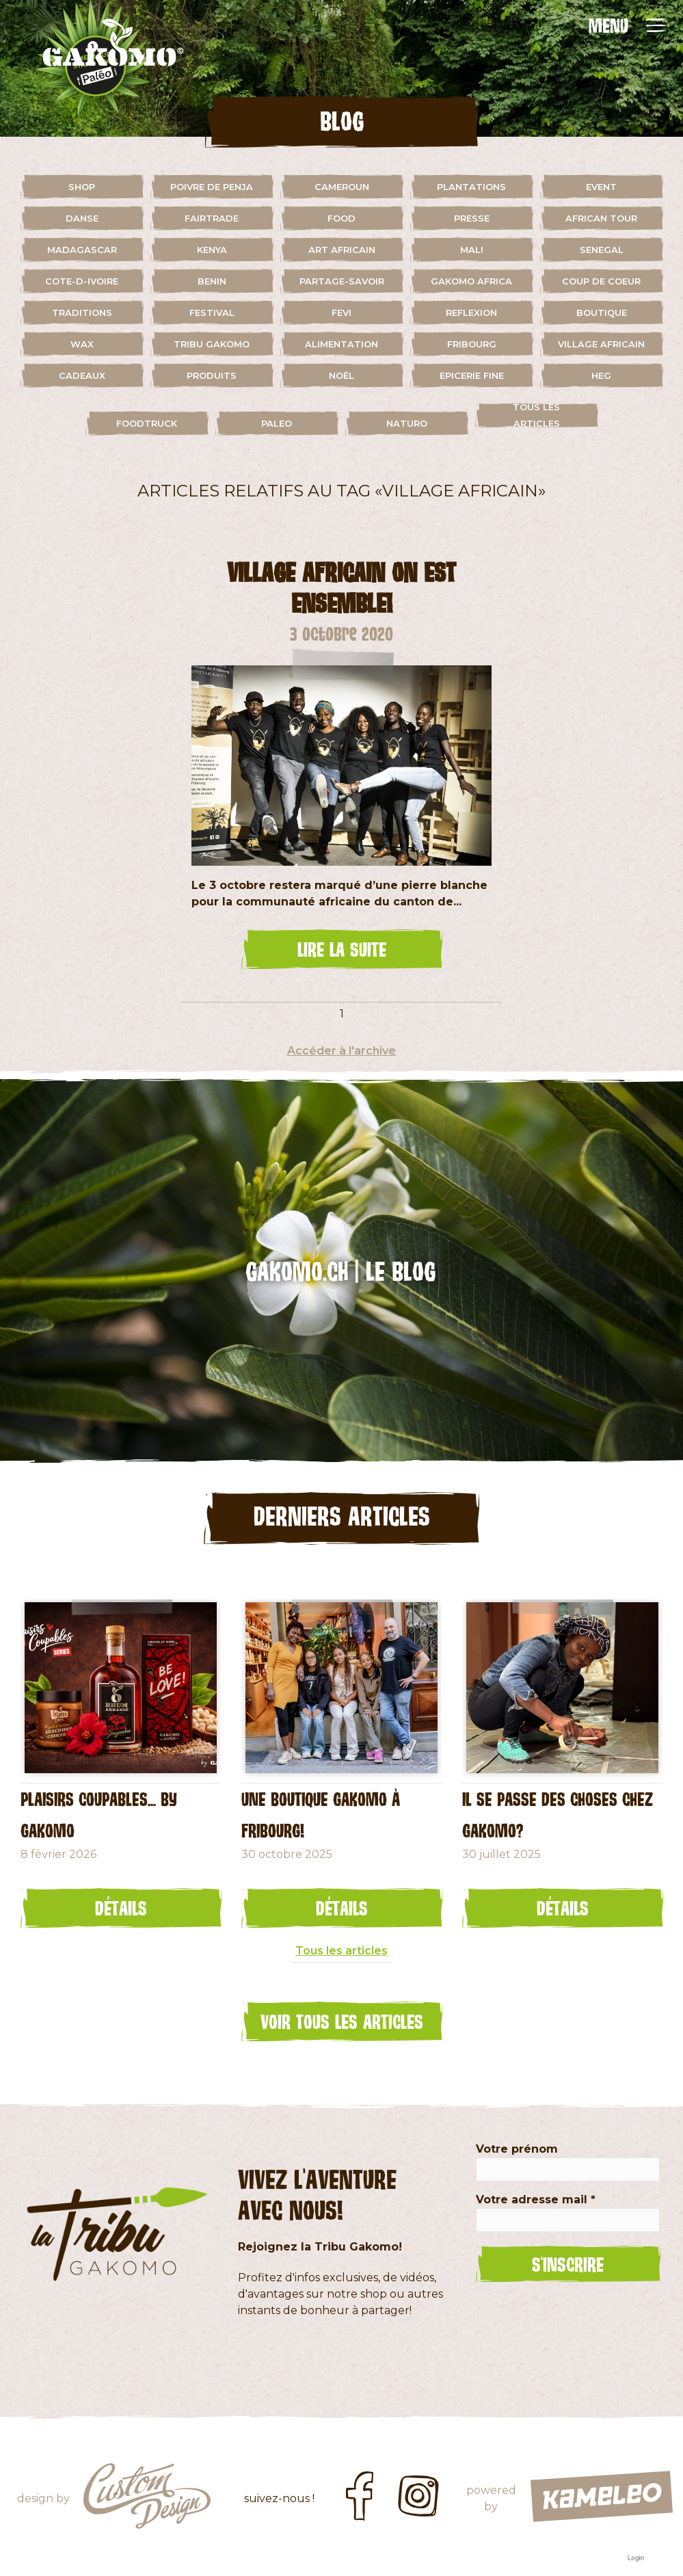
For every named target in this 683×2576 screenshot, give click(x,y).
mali (471, 249)
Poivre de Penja (211, 186)
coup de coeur (601, 281)
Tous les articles (536, 415)
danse (82, 218)
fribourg (471, 343)
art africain (341, 249)
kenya (212, 249)
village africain (601, 343)
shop (81, 186)
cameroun (341, 186)
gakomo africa (471, 281)
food (341, 218)
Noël (341, 375)
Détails (121, 1908)
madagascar (82, 249)
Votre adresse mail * (535, 2199)
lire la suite (341, 949)
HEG (601, 375)
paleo (276, 423)
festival (212, 312)
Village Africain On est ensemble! (341, 587)
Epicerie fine (472, 375)
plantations (471, 186)
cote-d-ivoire (81, 281)
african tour (601, 218)
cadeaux (82, 375)
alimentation (341, 343)
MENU (608, 25)
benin (212, 281)
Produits (212, 375)
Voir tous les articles (341, 2021)
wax (82, 343)
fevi (341, 312)
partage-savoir (341, 281)
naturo (406, 423)
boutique (601, 312)
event (601, 186)
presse (472, 218)
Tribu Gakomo (212, 343)
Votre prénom (517, 2148)
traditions (82, 312)
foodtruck (146, 423)
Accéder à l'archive (341, 1050)
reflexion (471, 312)
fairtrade (212, 218)
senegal (602, 249)
